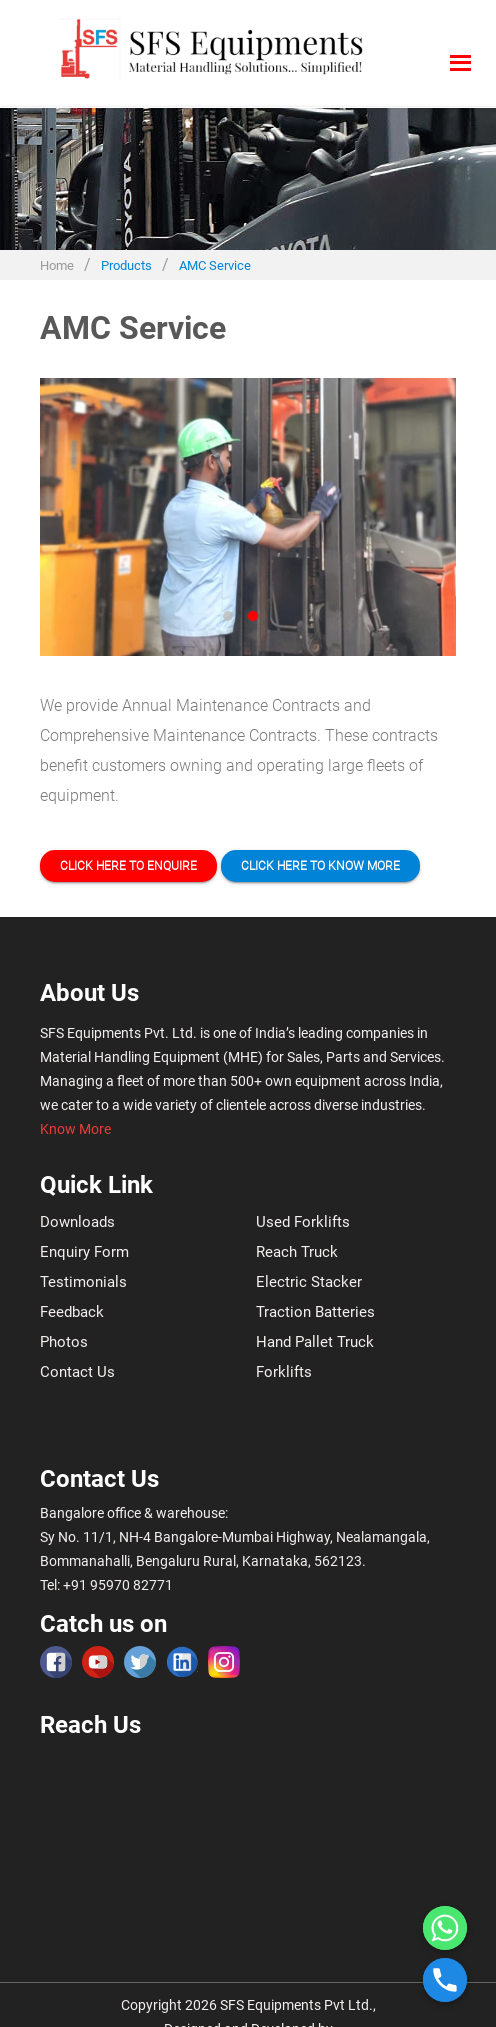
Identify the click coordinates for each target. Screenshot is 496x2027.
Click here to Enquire (128, 866)
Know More (75, 1129)
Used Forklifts (303, 1222)
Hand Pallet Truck (315, 1342)
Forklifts (284, 1372)
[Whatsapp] (445, 1928)
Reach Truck (297, 1252)
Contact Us (77, 1372)
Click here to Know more (320, 866)
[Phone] (445, 1980)
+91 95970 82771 (118, 1585)
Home (57, 265)
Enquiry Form (84, 1252)
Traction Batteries (315, 1312)
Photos (64, 1342)
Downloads (77, 1222)
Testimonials (83, 1282)
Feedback (72, 1312)
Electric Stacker (309, 1282)
